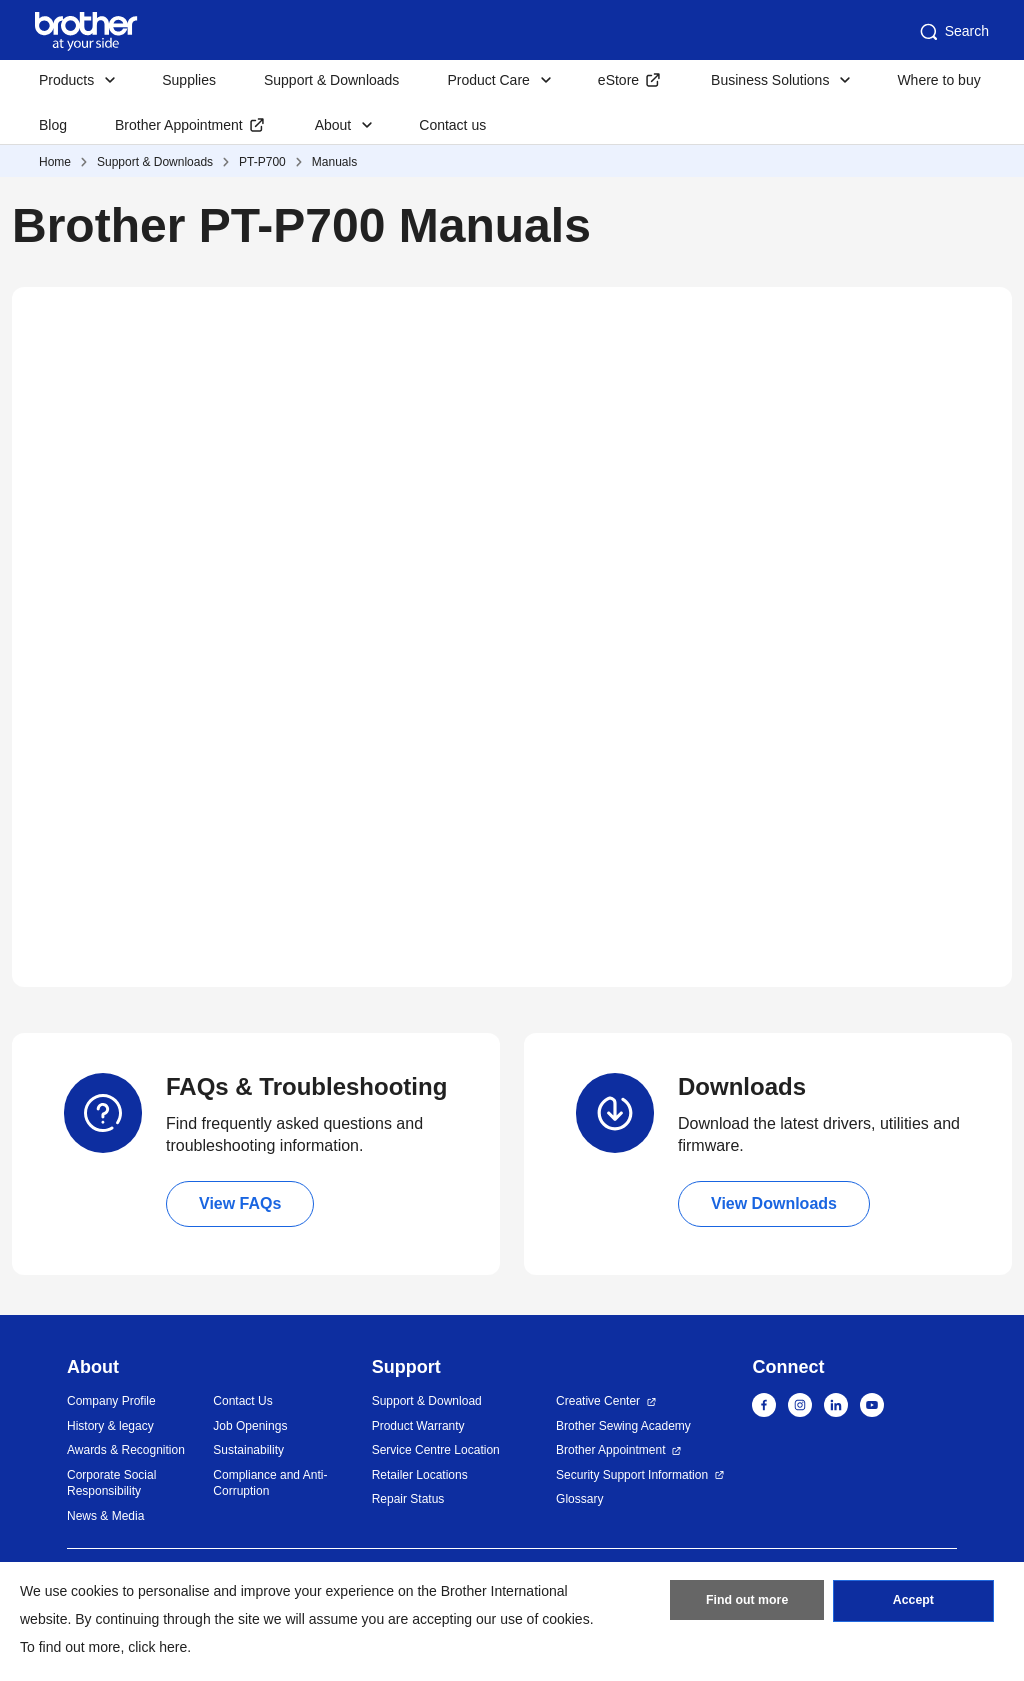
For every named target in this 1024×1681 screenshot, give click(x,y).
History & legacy (110, 1426)
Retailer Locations (420, 1475)
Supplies (189, 80)
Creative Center (598, 1401)
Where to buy (938, 80)
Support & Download (427, 1401)
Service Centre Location (436, 1450)
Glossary (579, 1499)
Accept (913, 1604)
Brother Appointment (179, 125)
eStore (618, 80)
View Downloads (774, 1203)
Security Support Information (632, 1475)
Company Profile (111, 1401)
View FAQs (240, 1203)
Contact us (452, 125)
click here (157, 1647)
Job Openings (250, 1426)
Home (55, 162)
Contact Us (242, 1401)
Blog (53, 125)
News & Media (105, 1516)
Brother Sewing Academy (623, 1426)
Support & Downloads (331, 80)
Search (953, 32)
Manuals (334, 162)
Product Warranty (418, 1426)
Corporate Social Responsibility (111, 1483)
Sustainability (248, 1450)
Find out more (747, 1604)
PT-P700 (262, 162)
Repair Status (408, 1499)
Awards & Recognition (126, 1450)
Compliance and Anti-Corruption (270, 1483)
